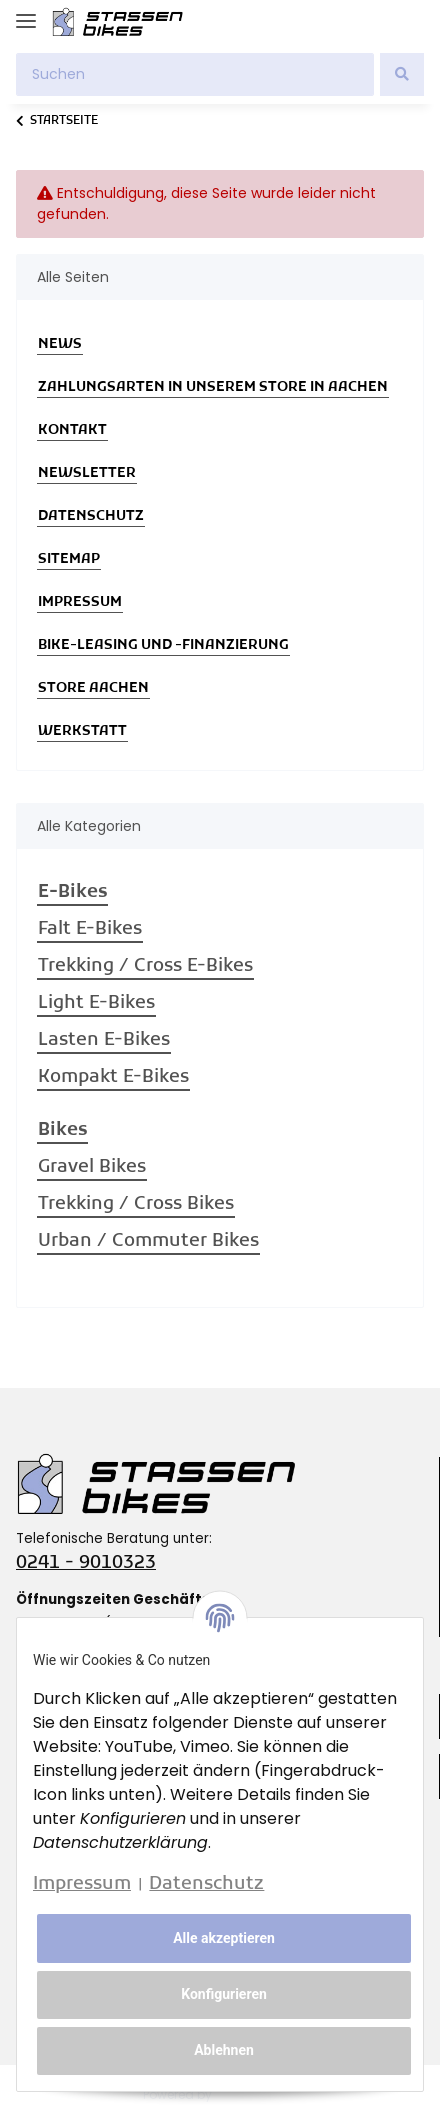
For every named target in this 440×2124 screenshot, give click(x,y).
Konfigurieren (224, 1994)
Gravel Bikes (92, 1167)
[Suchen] (195, 74)
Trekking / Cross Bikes (136, 1204)
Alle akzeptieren (224, 1938)
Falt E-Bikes (90, 929)
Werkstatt (82, 731)
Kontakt (72, 430)
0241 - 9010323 (86, 1563)
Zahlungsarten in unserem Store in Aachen (213, 387)
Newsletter (87, 473)
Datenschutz (91, 516)
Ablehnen (224, 2050)
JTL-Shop (256, 2094)
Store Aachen (93, 688)
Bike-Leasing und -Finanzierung (163, 645)
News (60, 344)
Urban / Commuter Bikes (148, 1241)
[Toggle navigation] (26, 12)
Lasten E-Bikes (104, 1040)
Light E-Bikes (96, 1003)
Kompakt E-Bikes (113, 1077)
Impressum (80, 602)
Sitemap (69, 559)
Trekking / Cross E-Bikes (145, 966)
